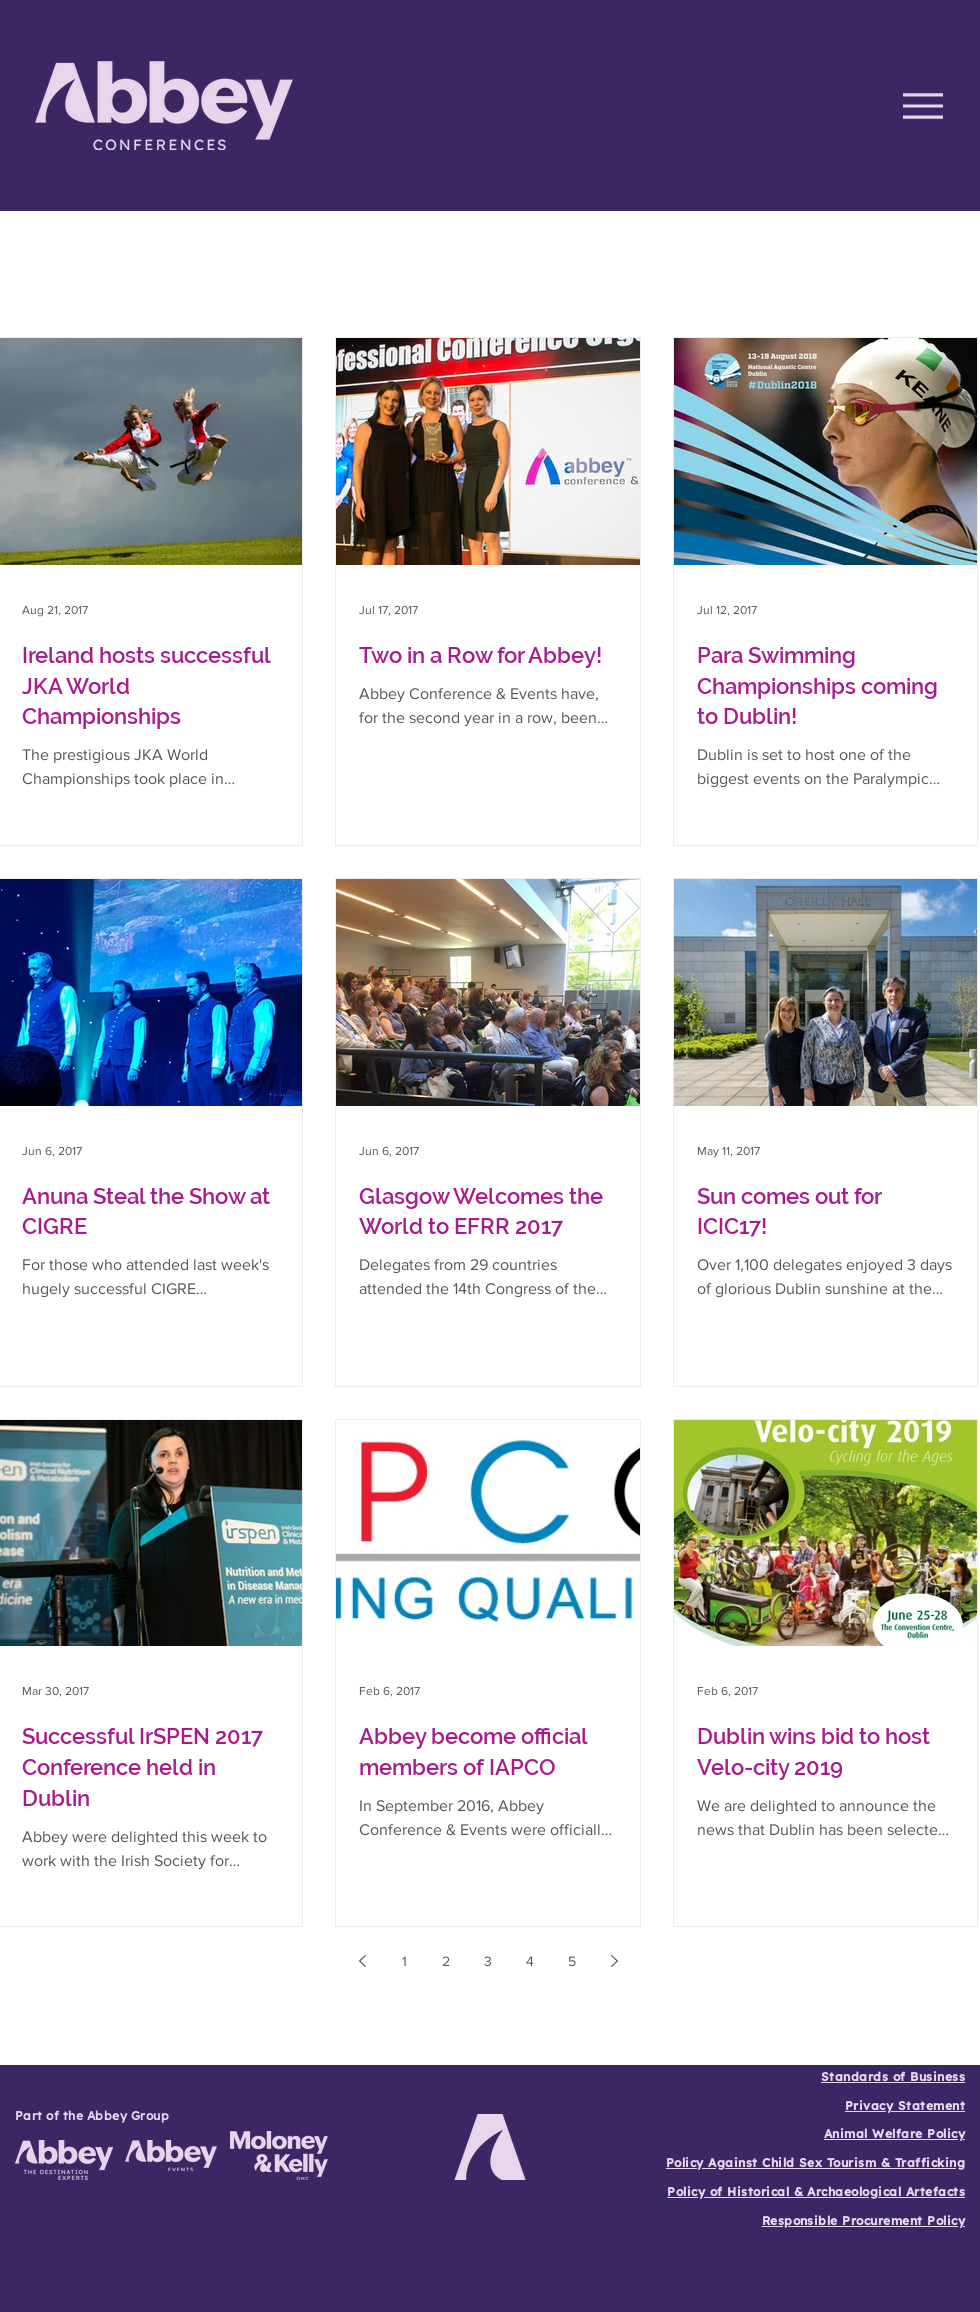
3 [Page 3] (488, 1961)
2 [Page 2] (446, 1961)
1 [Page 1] (404, 1961)
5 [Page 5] (572, 1961)
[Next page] (614, 1961)
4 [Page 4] (530, 1961)
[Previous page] (362, 1961)
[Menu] (922, 105)
